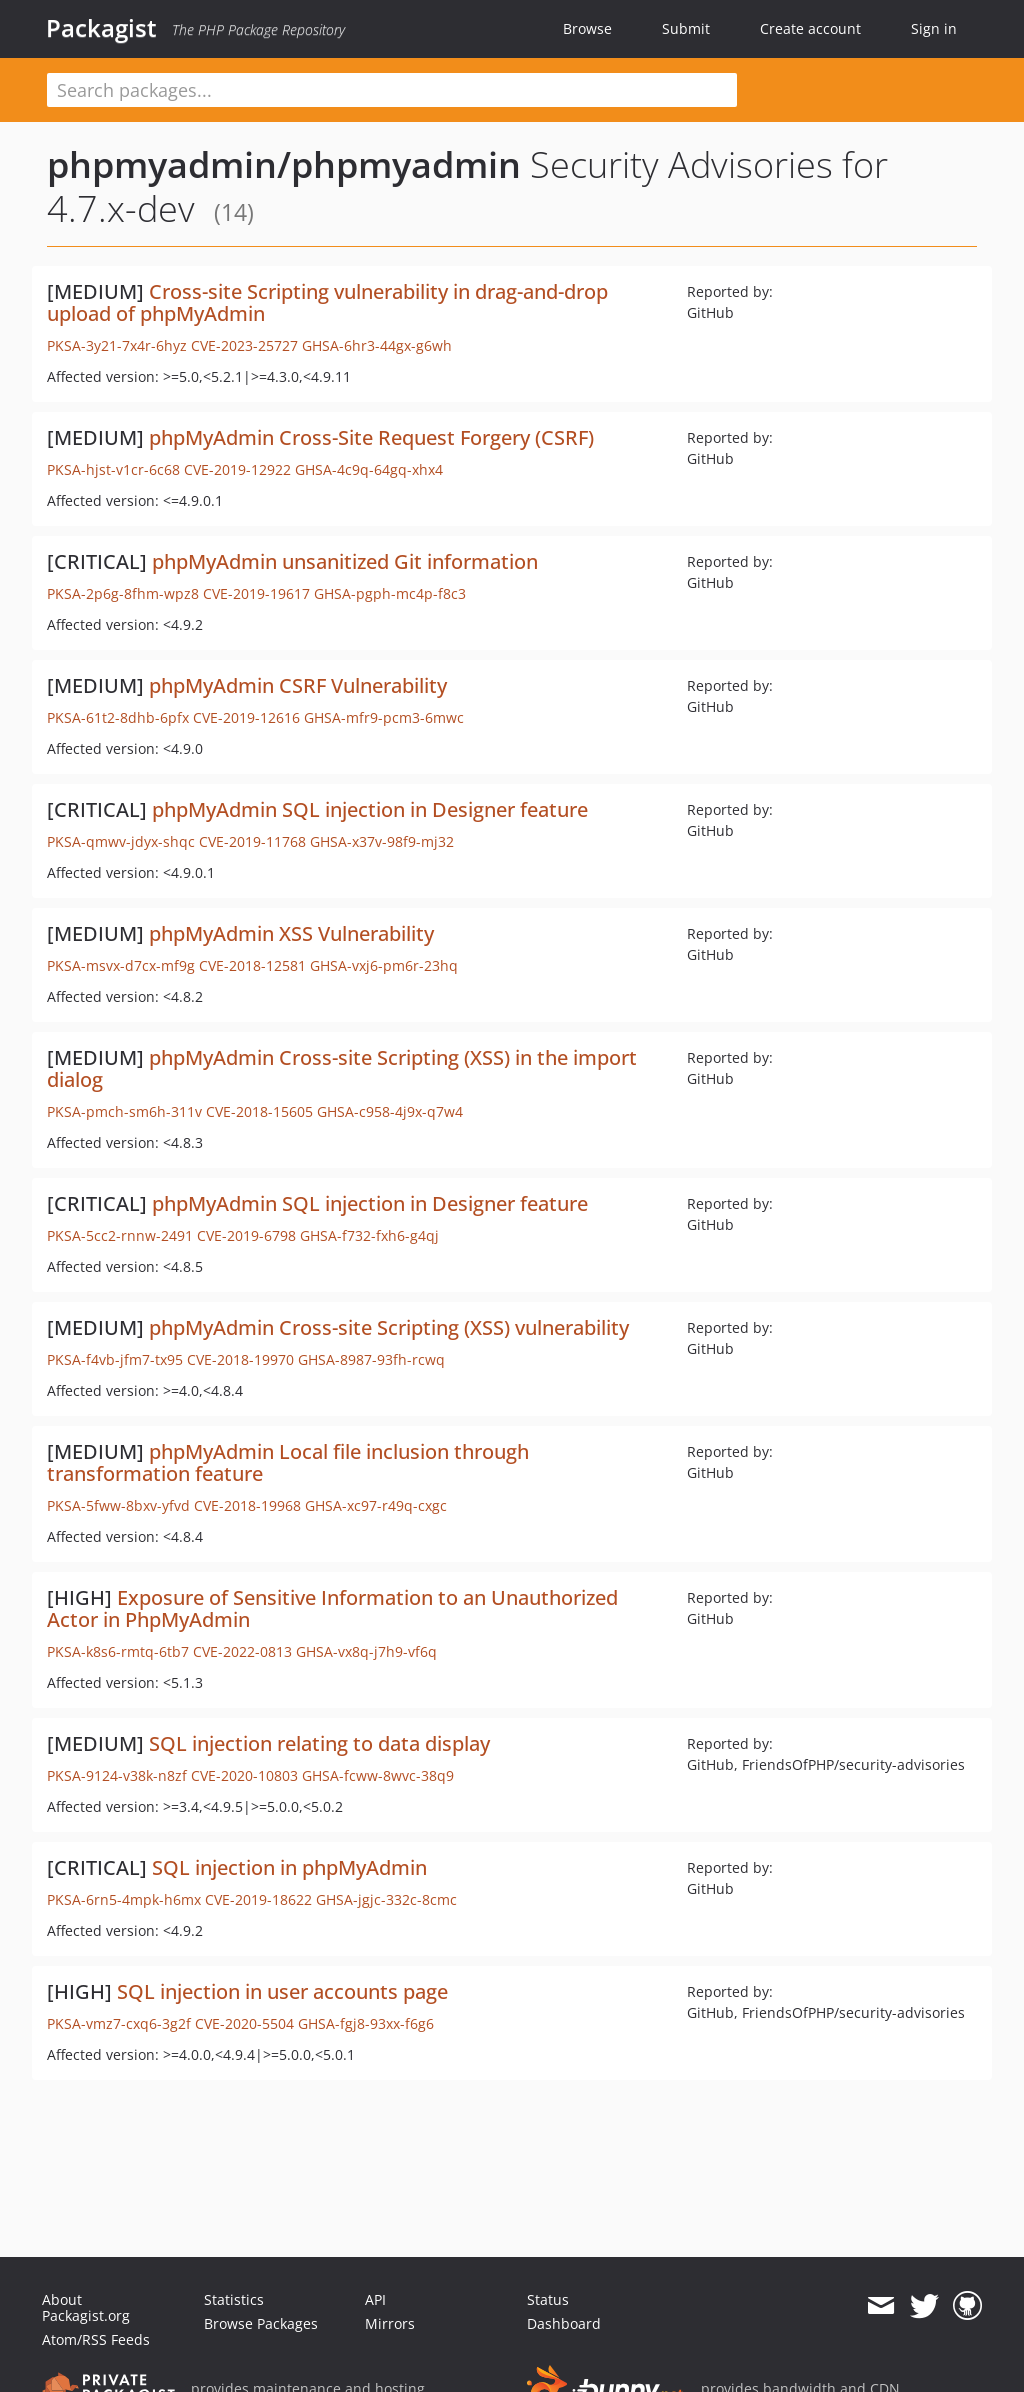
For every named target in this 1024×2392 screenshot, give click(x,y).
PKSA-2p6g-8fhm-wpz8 (123, 593)
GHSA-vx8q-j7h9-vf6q (366, 1651)
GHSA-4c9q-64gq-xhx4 (369, 469)
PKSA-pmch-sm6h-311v (124, 1111)
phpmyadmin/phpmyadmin (284, 164)
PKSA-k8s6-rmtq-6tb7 (118, 1651)
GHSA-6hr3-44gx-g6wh (377, 345)
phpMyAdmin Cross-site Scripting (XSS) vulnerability (389, 1327)
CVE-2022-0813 (242, 1651)
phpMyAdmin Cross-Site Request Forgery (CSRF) (371, 437)
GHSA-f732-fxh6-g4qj (369, 1235)
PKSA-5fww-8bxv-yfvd (118, 1505)
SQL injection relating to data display (319, 1743)
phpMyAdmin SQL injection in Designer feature (370, 809)
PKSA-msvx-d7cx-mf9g (121, 965)
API (375, 2299)
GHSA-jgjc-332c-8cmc (386, 1899)
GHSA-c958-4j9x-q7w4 (390, 1111)
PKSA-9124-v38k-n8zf (117, 1775)
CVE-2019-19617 (256, 593)
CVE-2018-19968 (247, 1505)
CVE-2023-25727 (244, 345)
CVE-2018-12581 (252, 965)
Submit (686, 28)
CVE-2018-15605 (259, 1111)
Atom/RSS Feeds (96, 2339)
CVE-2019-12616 (246, 717)
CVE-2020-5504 (244, 2023)
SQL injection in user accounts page (282, 1991)
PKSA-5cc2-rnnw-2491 (120, 1235)
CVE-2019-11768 (252, 841)
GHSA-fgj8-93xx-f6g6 (366, 2023)
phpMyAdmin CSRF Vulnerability (298, 685)
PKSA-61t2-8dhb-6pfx (118, 717)
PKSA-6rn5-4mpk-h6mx (124, 1899)
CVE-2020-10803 (244, 1775)
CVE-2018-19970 (240, 1359)
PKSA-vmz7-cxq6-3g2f (119, 2023)
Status (548, 2299)
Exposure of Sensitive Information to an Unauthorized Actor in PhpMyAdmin (332, 1608)
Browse (587, 28)
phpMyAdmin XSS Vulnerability (291, 933)
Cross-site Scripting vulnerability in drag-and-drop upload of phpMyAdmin (327, 302)
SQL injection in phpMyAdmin (289, 1867)
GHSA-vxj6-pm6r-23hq (384, 965)
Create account (810, 28)
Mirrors (390, 2323)
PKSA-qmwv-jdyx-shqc (121, 841)
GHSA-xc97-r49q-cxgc (376, 1505)
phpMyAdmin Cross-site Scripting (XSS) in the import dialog (342, 1068)
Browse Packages (261, 2323)
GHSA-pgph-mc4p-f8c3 (390, 593)
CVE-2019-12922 (237, 469)
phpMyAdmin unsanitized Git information (345, 561)
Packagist (101, 28)
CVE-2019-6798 (246, 1235)
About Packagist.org (86, 2307)
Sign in (934, 28)
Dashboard (564, 2323)
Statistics (234, 2299)
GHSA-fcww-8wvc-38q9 (378, 1775)
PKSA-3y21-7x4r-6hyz (117, 345)
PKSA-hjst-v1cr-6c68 (113, 469)
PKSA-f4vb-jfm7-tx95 (115, 1359)
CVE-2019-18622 (258, 1899)
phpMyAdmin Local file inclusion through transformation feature (288, 1462)
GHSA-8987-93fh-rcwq (371, 1359)
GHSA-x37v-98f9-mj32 (382, 841)
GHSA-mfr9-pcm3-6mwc (384, 717)
